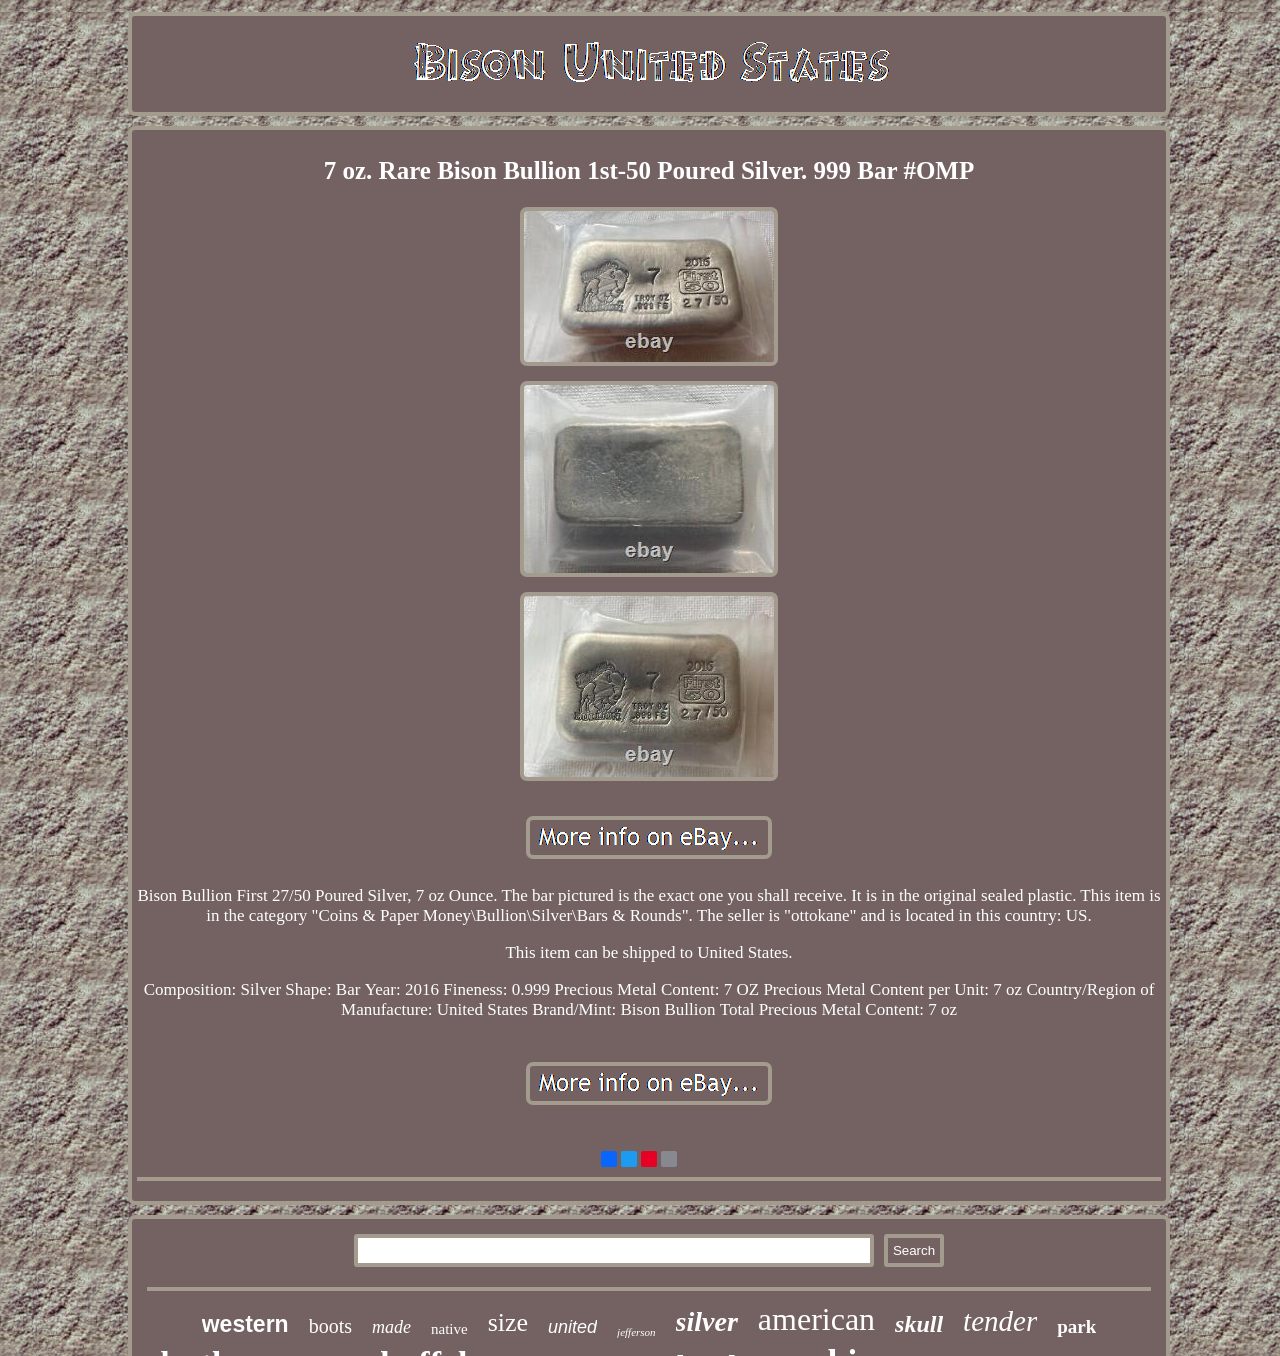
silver (707, 1321)
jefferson (636, 1332)
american (816, 1319)
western (245, 1324)
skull (919, 1324)
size (508, 1322)
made (391, 1327)
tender (1000, 1321)
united (572, 1327)
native (449, 1329)
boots (330, 1326)
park (1076, 1326)
